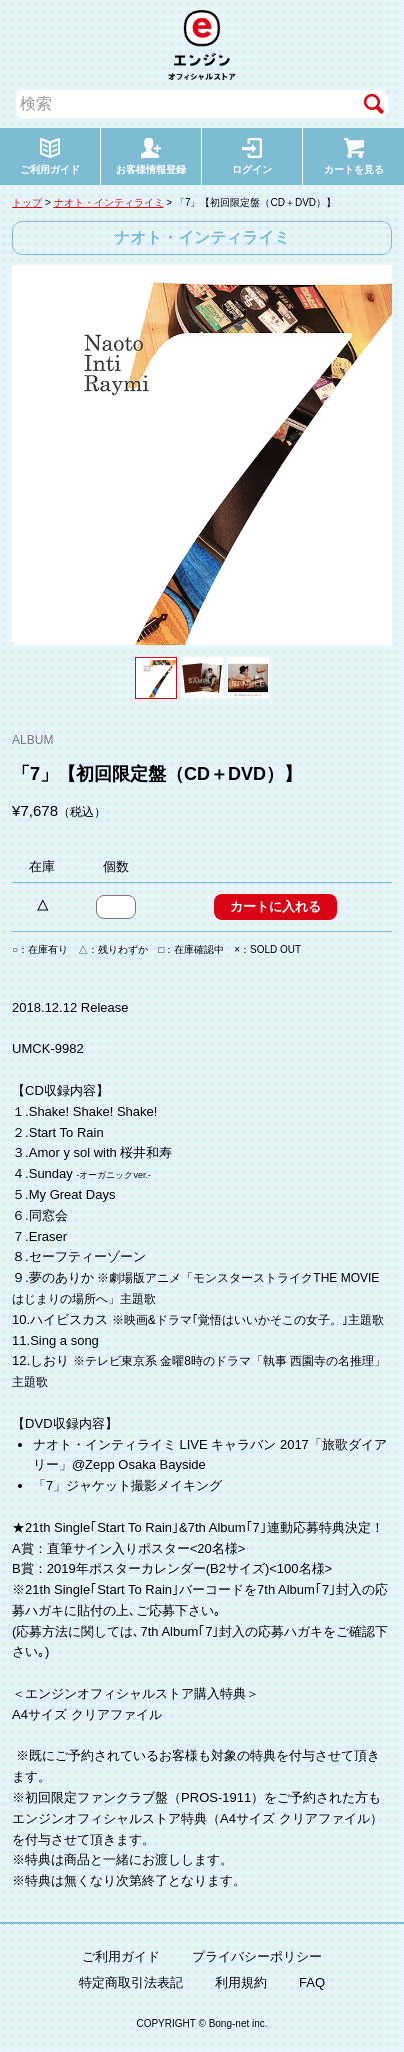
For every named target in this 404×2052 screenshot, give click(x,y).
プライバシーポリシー (257, 1956)
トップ (27, 202)
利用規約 (241, 1982)
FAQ (312, 1982)
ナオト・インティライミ (109, 202)
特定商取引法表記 (131, 1982)
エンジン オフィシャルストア (202, 45)
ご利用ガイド (121, 1956)
